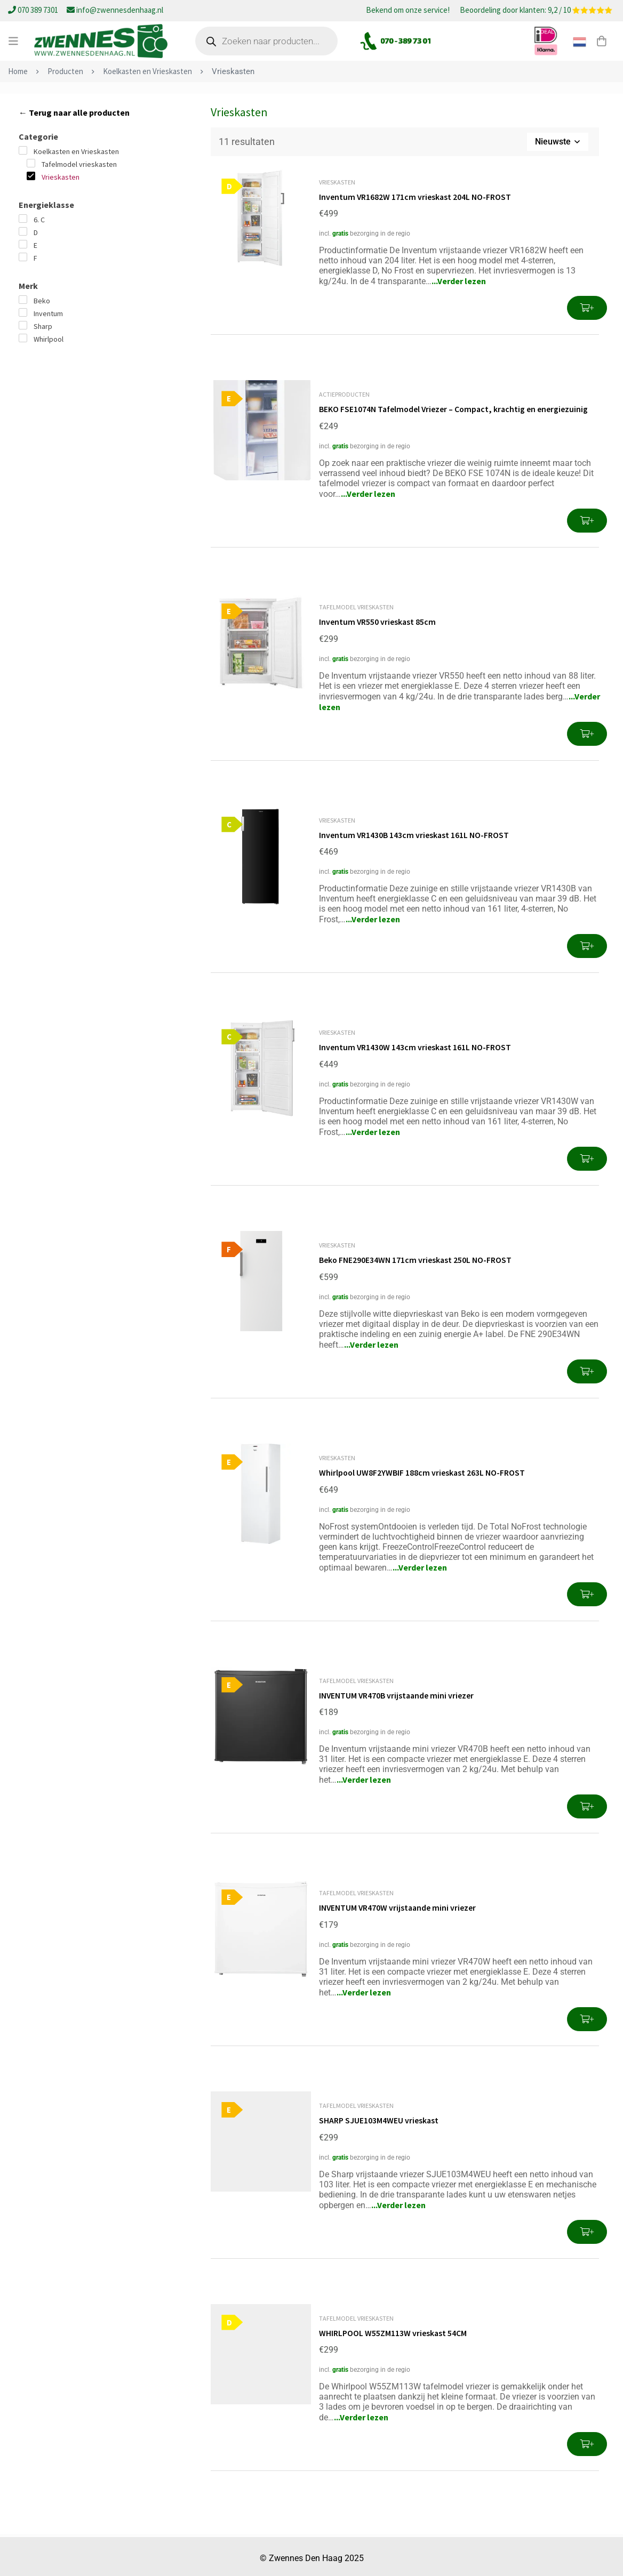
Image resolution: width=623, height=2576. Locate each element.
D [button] (36, 232)
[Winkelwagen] (601, 41)
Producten (65, 71)
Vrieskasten (337, 182)
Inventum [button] (48, 313)
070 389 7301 (34, 10)
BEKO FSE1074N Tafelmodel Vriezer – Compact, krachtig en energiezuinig (454, 409)
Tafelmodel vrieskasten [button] (79, 164)
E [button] (35, 245)
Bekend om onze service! (408, 10)
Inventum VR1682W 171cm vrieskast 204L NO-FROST (415, 196)
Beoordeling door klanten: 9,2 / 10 (536, 10)
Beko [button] (42, 300)
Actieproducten (344, 394)
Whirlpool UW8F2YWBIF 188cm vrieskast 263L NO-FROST (422, 1470)
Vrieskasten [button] (60, 177)
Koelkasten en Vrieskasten (147, 71)
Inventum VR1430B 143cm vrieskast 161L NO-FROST (414, 833)
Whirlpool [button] (48, 339)
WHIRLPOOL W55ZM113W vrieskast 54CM (393, 2329)
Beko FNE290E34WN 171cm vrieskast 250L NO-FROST (416, 1258)
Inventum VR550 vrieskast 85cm (378, 621)
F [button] (35, 258)
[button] (587, 308)
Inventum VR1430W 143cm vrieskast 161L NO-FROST (415, 1046)
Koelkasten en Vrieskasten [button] (76, 151)
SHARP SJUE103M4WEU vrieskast (379, 2117)
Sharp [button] (43, 326)
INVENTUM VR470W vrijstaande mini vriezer (398, 1904)
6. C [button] (39, 219)
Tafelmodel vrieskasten (356, 606)
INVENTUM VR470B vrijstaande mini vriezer (397, 1692)
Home (18, 71)
